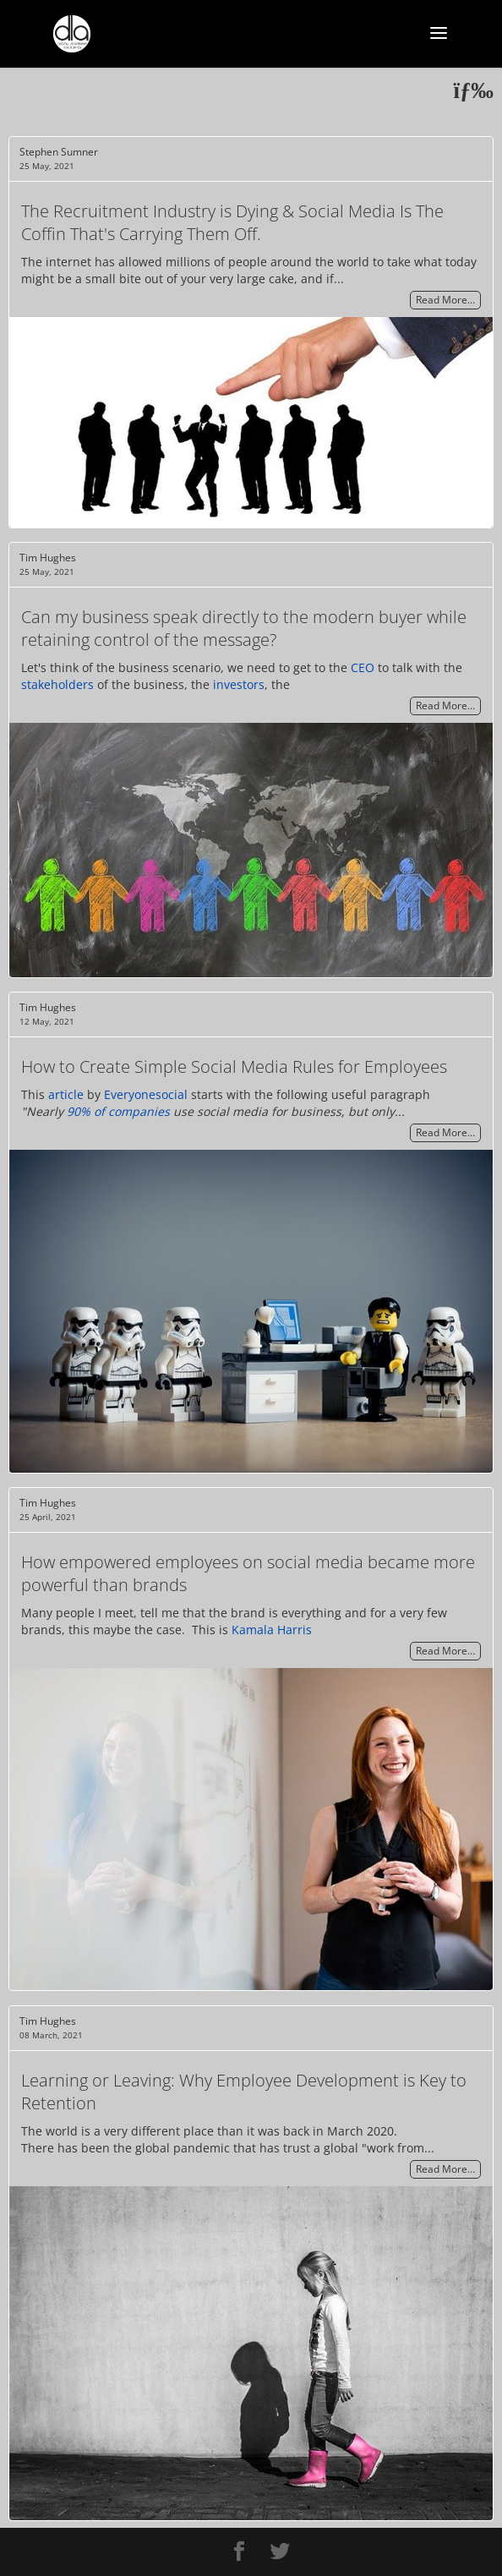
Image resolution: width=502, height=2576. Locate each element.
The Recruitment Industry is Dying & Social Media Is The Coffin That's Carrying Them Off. (232, 222)
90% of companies (118, 1111)
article (66, 1094)
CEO (362, 667)
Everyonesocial (146, 1094)
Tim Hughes (47, 557)
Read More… (445, 300)
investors (239, 684)
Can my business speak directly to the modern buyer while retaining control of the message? (244, 628)
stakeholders (57, 684)
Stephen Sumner (58, 152)
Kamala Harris (272, 1630)
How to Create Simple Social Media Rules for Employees (234, 1066)
